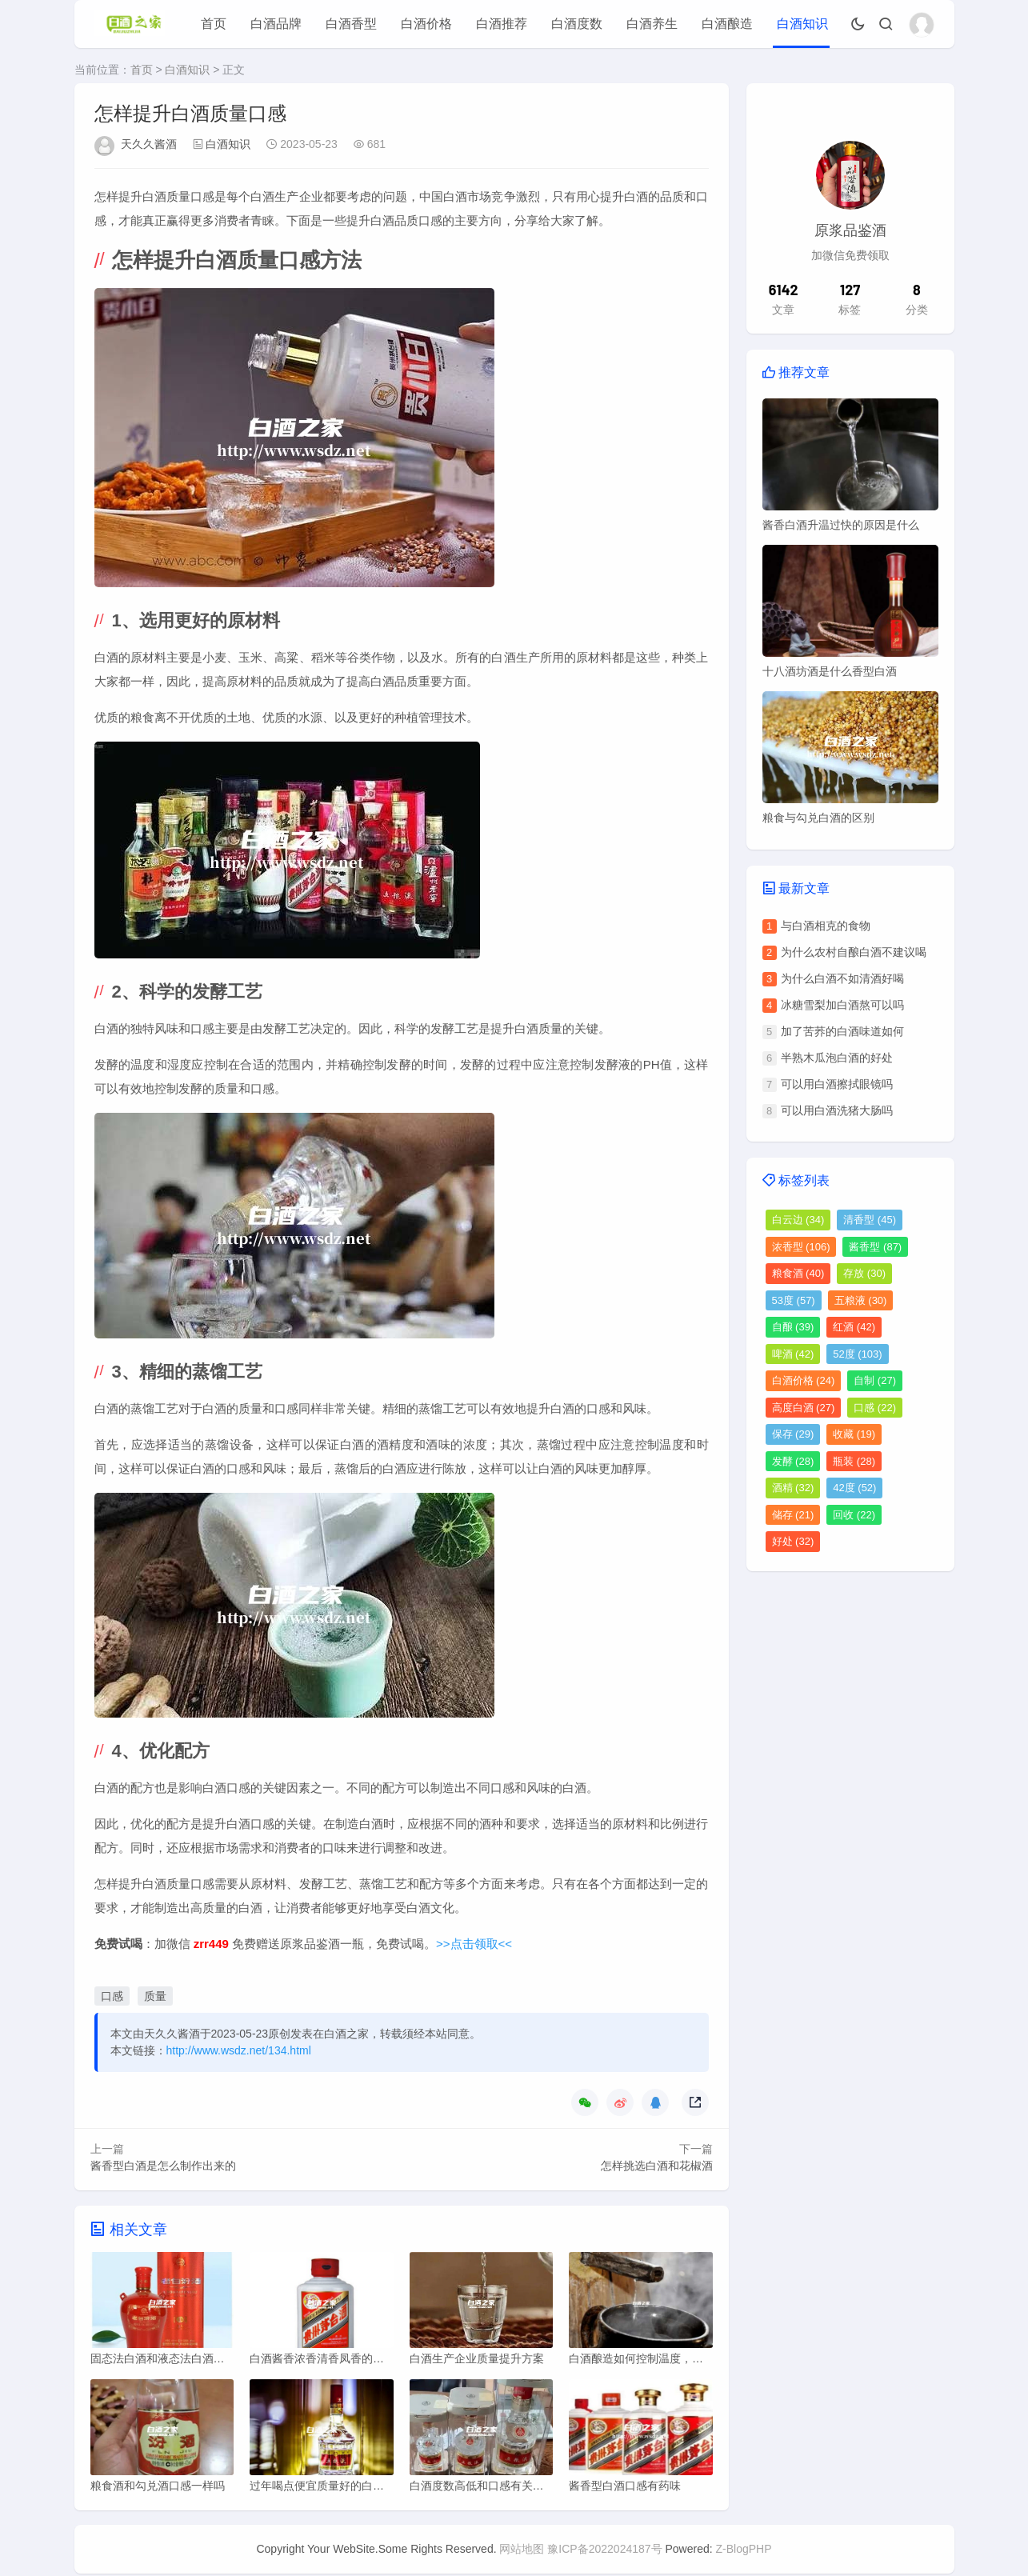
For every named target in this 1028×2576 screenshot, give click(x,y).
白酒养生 (652, 23)
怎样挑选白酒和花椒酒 (657, 2165)
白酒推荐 (501, 23)
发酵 (793, 1461)
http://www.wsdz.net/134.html (238, 2050)
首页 (213, 23)
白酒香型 (351, 23)
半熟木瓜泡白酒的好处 (837, 1057)
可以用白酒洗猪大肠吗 (837, 1110)
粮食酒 (798, 1273)
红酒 (854, 1327)
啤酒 (793, 1354)
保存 (793, 1434)
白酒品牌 (276, 23)
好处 (793, 1541)
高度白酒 (803, 1408)
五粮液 (860, 1300)
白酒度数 (576, 23)
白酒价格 (426, 23)
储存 (793, 1515)
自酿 (793, 1327)
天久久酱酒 (149, 144)
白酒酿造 (727, 23)
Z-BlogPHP (744, 2551)
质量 (155, 1996)
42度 (854, 1488)
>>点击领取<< (474, 1943)
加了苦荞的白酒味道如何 (842, 1031)
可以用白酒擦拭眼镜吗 (837, 1084)
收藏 (854, 1434)
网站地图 (521, 2551)
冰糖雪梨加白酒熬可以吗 (842, 1004)
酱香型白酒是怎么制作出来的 (163, 2165)
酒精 (793, 1488)
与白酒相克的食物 (825, 925)
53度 (793, 1300)
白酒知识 (802, 23)
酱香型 (875, 1247)
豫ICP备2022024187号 (604, 2551)
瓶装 (854, 1461)
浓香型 (801, 1247)
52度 (857, 1354)
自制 (875, 1380)
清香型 (869, 1220)
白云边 (798, 1220)
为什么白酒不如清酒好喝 (842, 978)
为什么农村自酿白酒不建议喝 (853, 952)
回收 (854, 1515)
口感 (112, 1996)
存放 (864, 1273)
